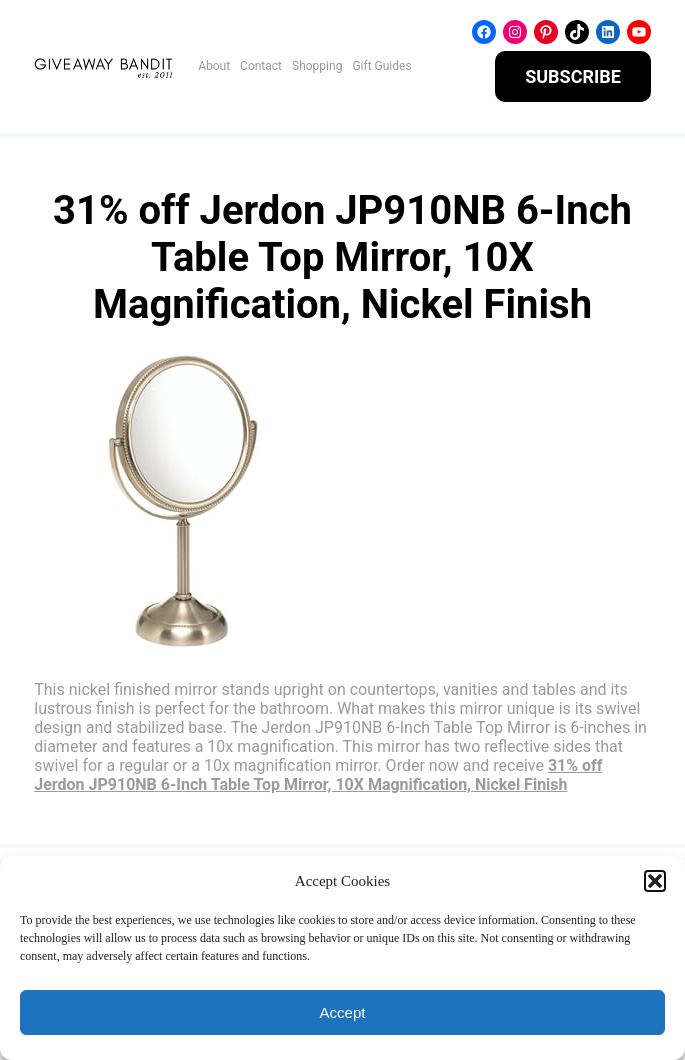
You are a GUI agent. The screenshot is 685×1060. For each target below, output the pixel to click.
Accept (343, 1012)
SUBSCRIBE (573, 76)
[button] (655, 881)
